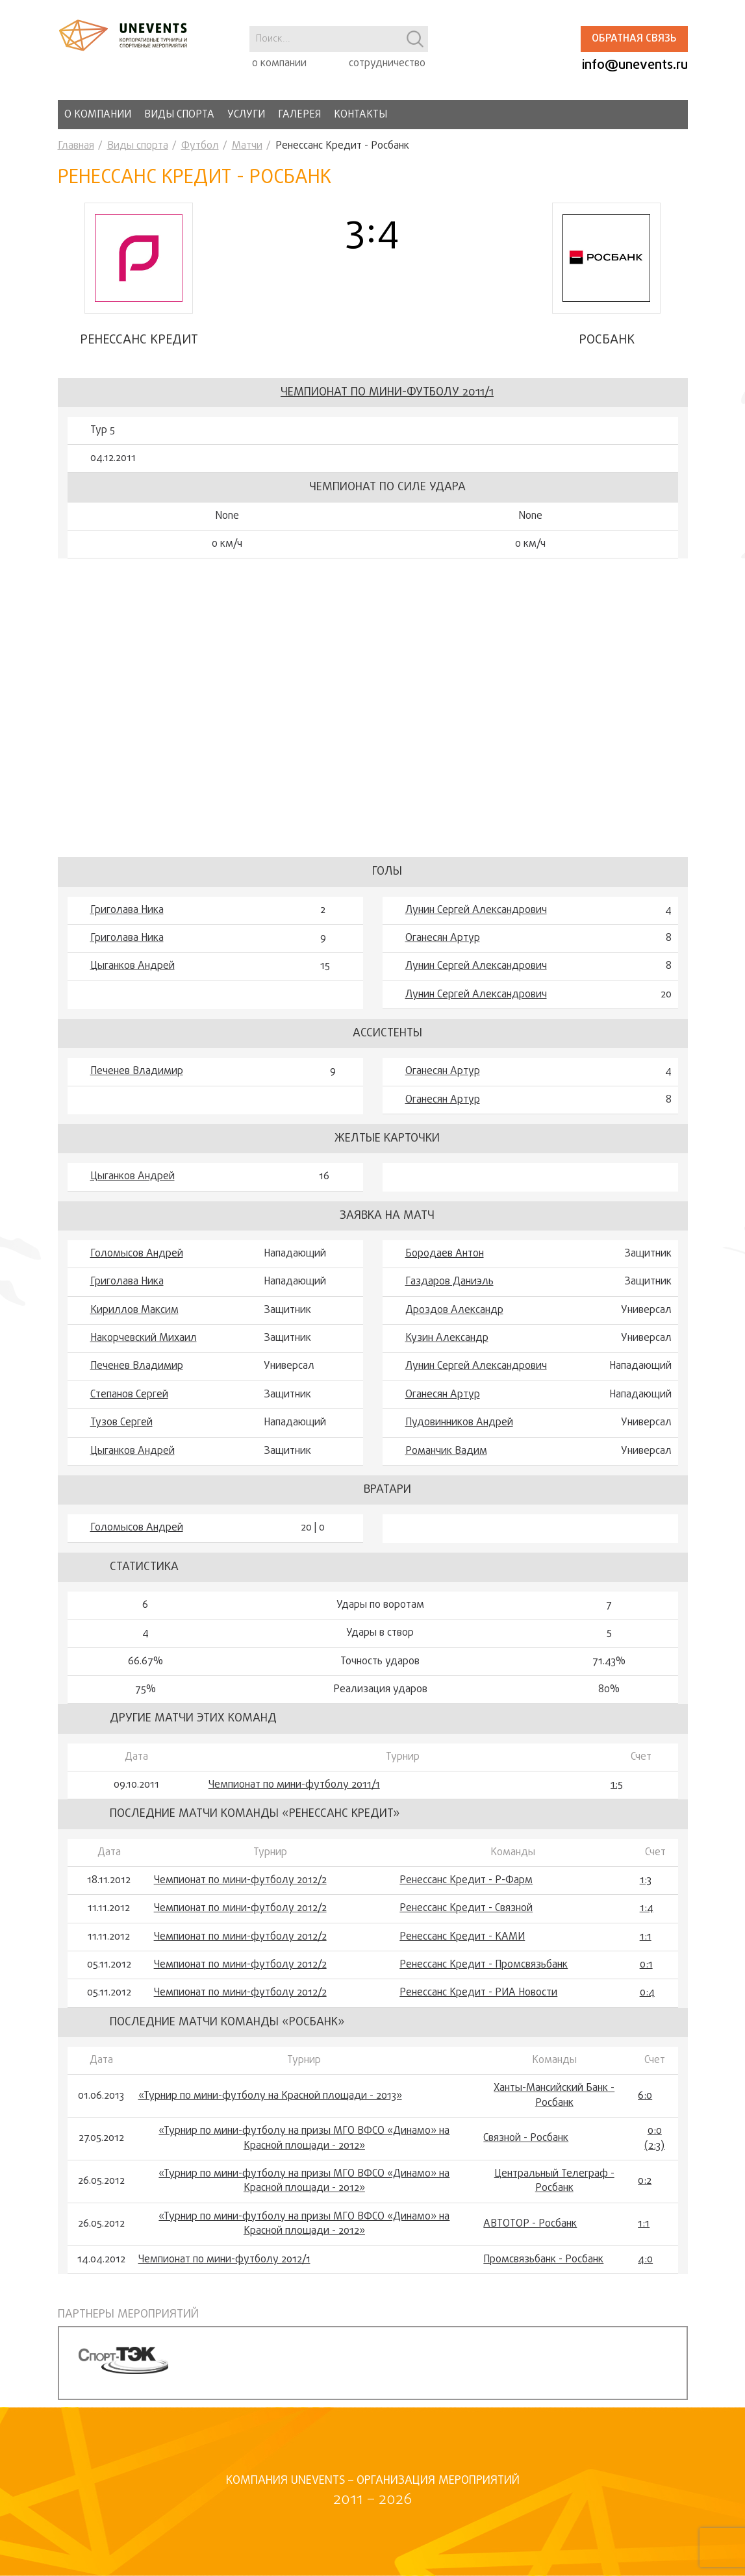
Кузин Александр (446, 1345)
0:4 (647, 2001)
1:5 (617, 1792)
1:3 (645, 1888)
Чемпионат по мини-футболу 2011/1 (387, 399)
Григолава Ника (127, 917)
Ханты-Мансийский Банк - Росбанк (554, 2103)
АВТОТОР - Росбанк (530, 2231)
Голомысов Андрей (136, 1261)
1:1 (645, 1944)
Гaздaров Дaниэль (449, 1289)
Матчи (247, 146)
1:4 (646, 1916)
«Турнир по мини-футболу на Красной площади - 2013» (270, 2103)
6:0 (645, 2103)
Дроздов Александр (454, 1317)
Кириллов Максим (134, 1317)
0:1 (646, 1972)
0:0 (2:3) (654, 2146)
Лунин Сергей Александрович (476, 917)
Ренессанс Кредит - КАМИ (462, 1944)
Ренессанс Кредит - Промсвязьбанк (483, 1972)
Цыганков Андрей (132, 974)
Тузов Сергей (121, 1430)
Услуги (246, 115)
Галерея (299, 115)
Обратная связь (634, 39)
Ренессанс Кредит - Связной (466, 1916)
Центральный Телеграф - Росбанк (554, 2188)
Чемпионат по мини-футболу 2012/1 (224, 2267)
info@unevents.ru (635, 65)
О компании (97, 115)
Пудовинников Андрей (459, 1430)
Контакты (360, 115)
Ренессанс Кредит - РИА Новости (478, 2001)
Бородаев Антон (444, 1261)
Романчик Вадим (446, 1458)
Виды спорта (179, 115)
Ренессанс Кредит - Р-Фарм (466, 1888)
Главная (76, 146)
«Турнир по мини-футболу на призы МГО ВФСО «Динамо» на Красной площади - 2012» (303, 2146)
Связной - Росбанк (525, 2146)
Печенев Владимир (136, 1079)
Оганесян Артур (442, 945)
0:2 (644, 2188)
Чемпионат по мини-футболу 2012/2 (240, 1888)
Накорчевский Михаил (143, 1345)
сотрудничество (387, 63)
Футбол (200, 146)
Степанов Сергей (129, 1402)
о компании (279, 63)
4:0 (645, 2267)
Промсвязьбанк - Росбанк (543, 2267)
